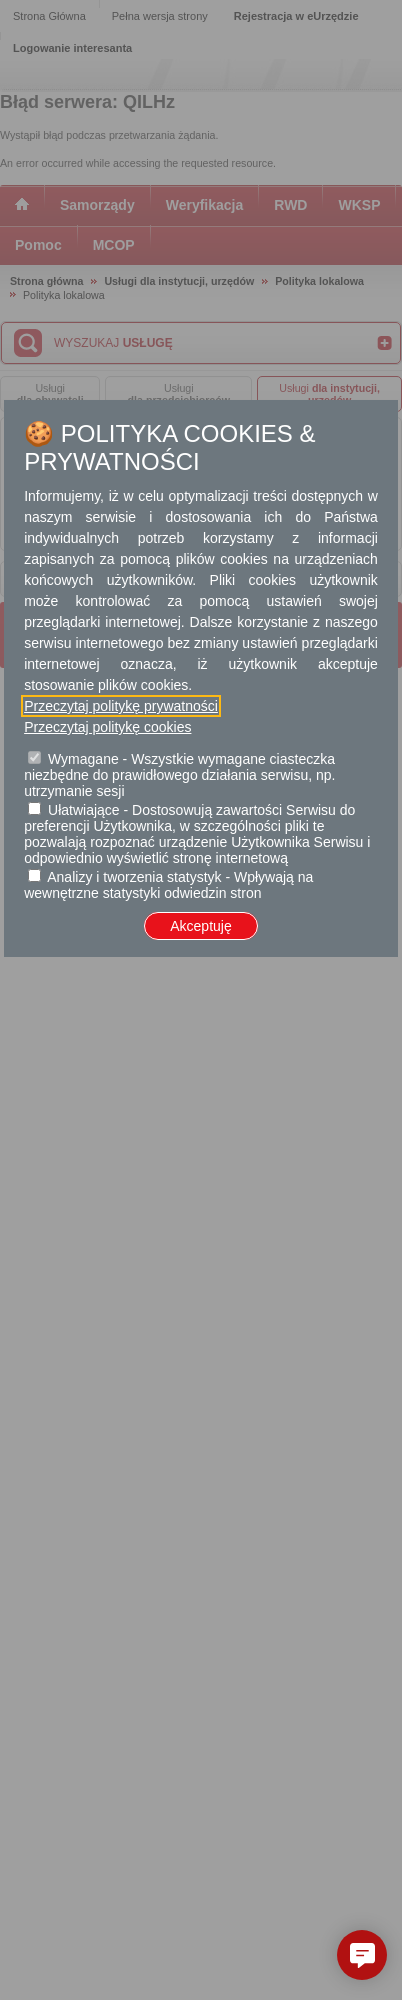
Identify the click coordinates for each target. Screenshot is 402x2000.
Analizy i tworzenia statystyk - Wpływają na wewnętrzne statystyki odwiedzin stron (168, 885)
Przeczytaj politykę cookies (107, 727)
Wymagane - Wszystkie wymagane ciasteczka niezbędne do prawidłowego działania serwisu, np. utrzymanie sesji (179, 775)
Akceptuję (200, 926)
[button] (362, 1955)
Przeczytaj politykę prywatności (121, 706)
